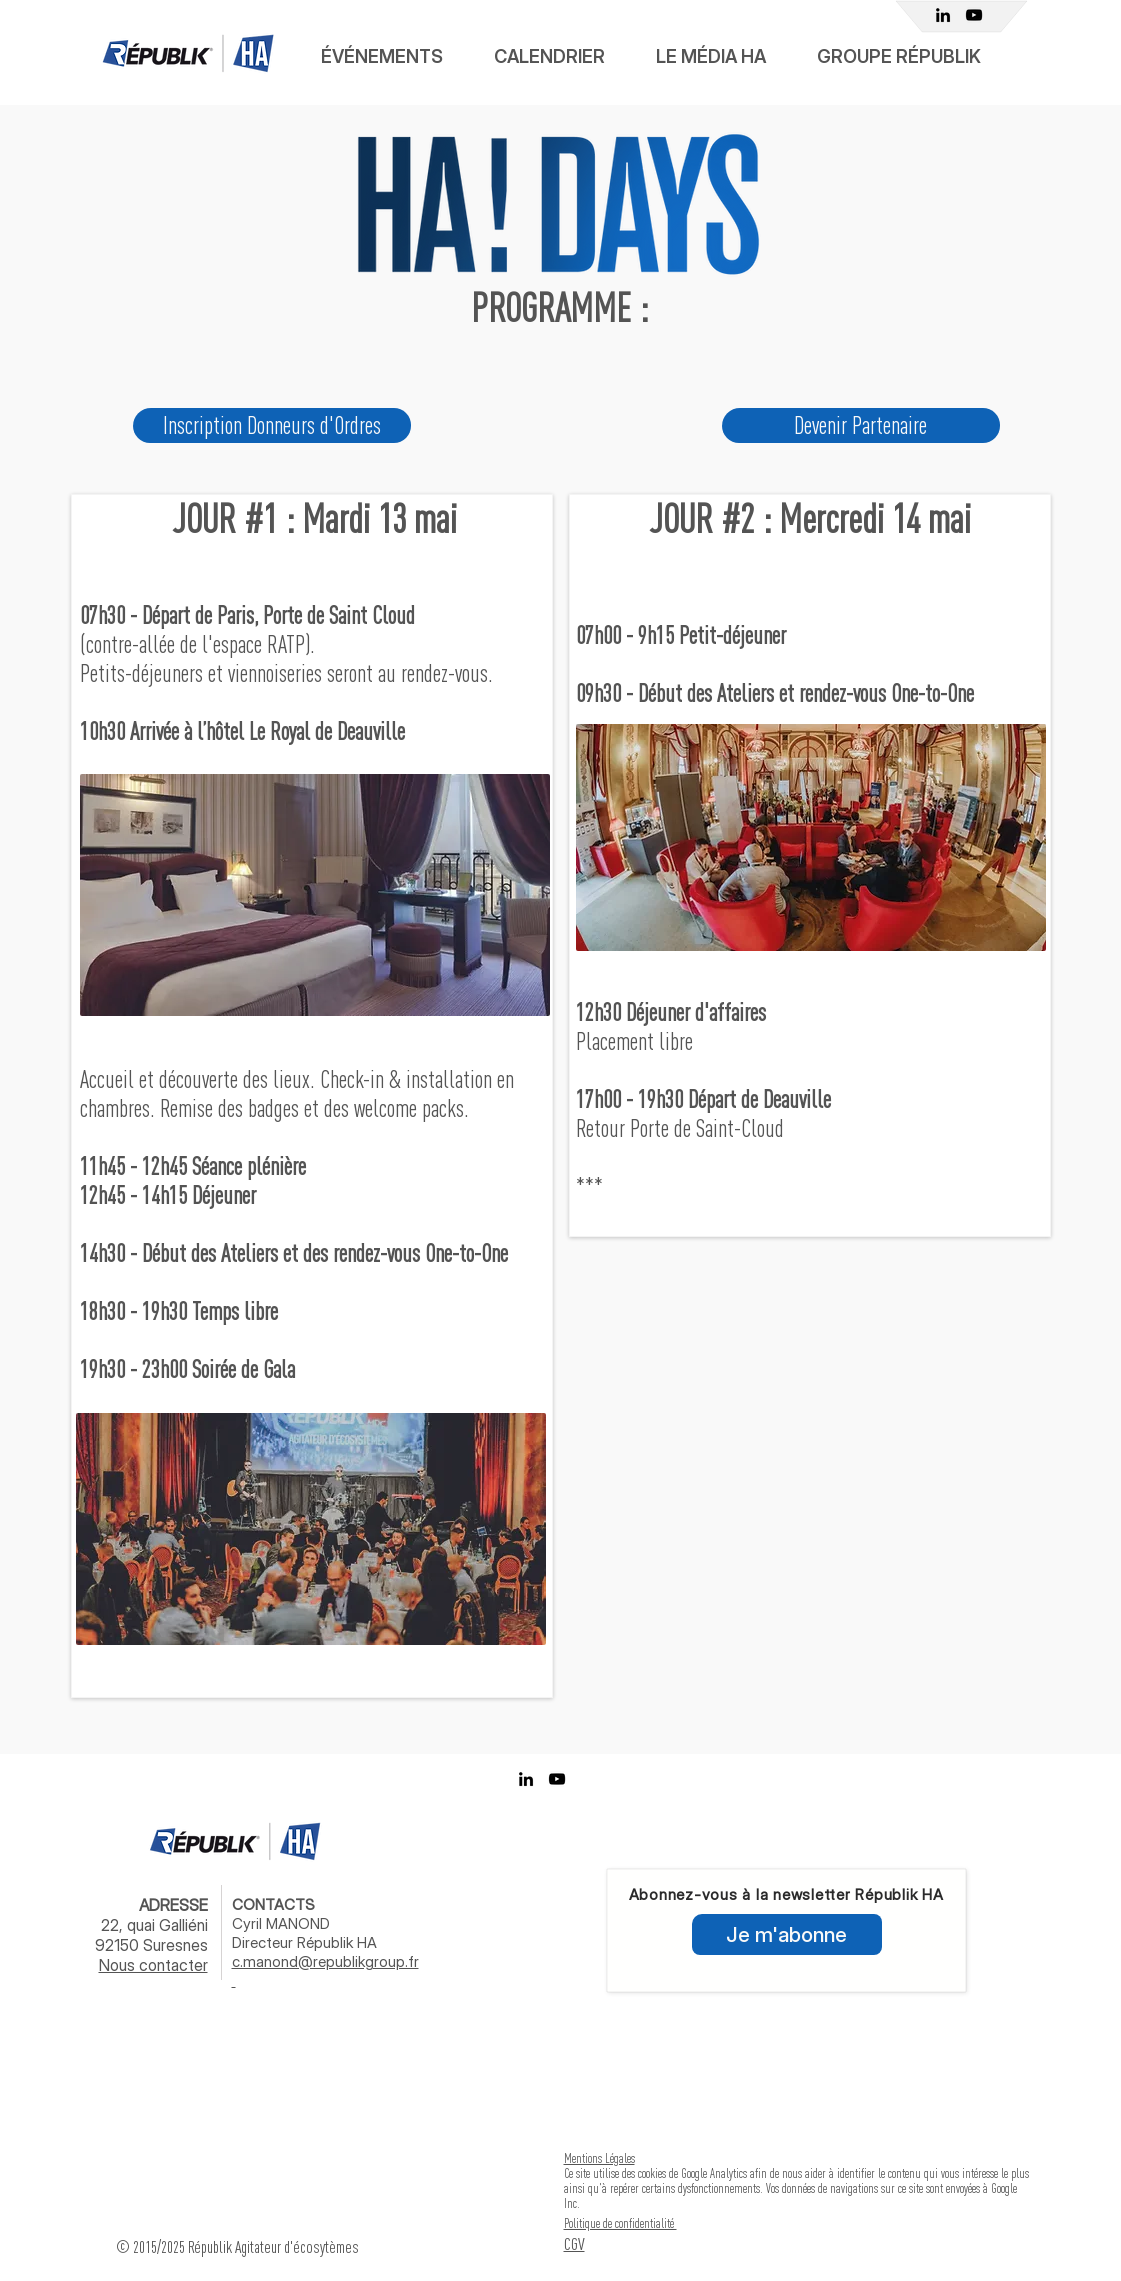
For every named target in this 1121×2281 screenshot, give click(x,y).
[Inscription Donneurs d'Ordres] (272, 425)
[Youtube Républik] (974, 15)
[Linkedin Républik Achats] (943, 15)
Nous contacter (153, 1965)
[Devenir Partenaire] (861, 425)
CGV (574, 2243)
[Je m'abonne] (787, 1934)
